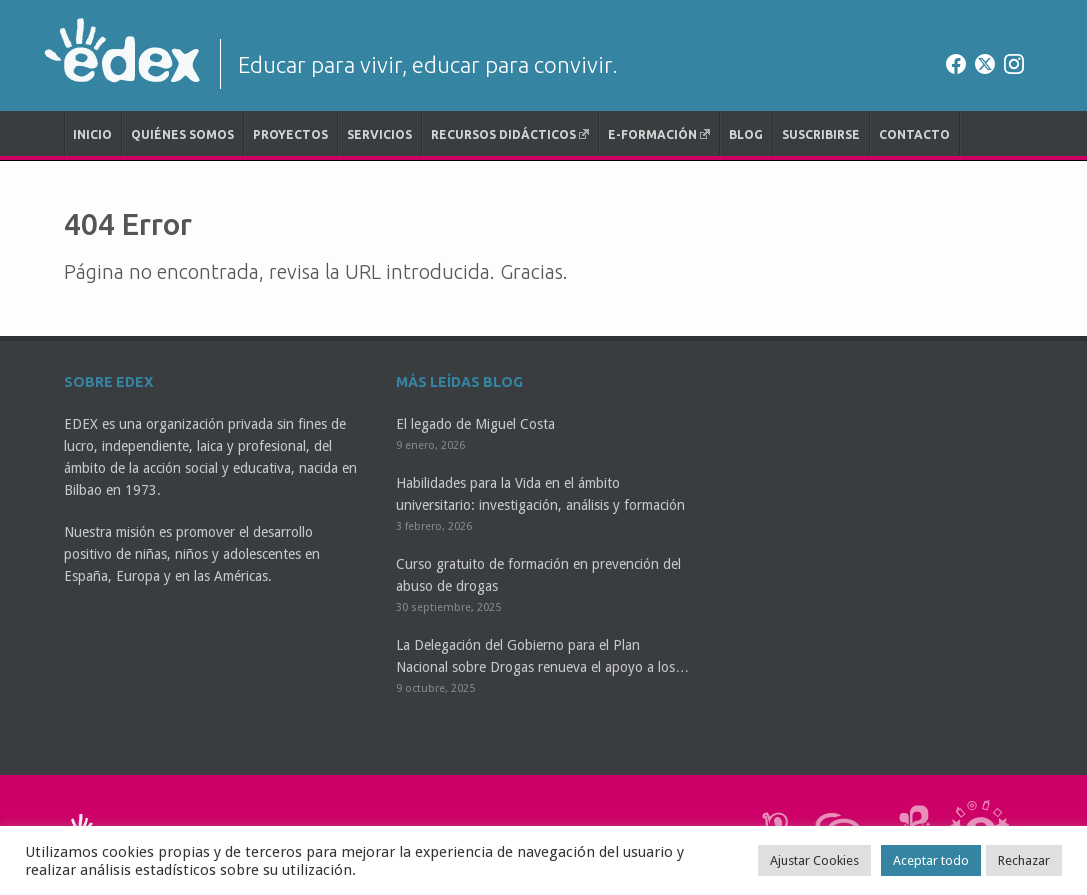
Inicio (92, 134)
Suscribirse (821, 134)
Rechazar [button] (1024, 860)
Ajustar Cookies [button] (814, 860)
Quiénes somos (182, 134)
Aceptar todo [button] (931, 860)
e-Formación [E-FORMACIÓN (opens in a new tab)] (659, 134)
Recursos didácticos (510, 134)
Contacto (914, 134)
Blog (746, 134)
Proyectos (290, 134)
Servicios (379, 134)
